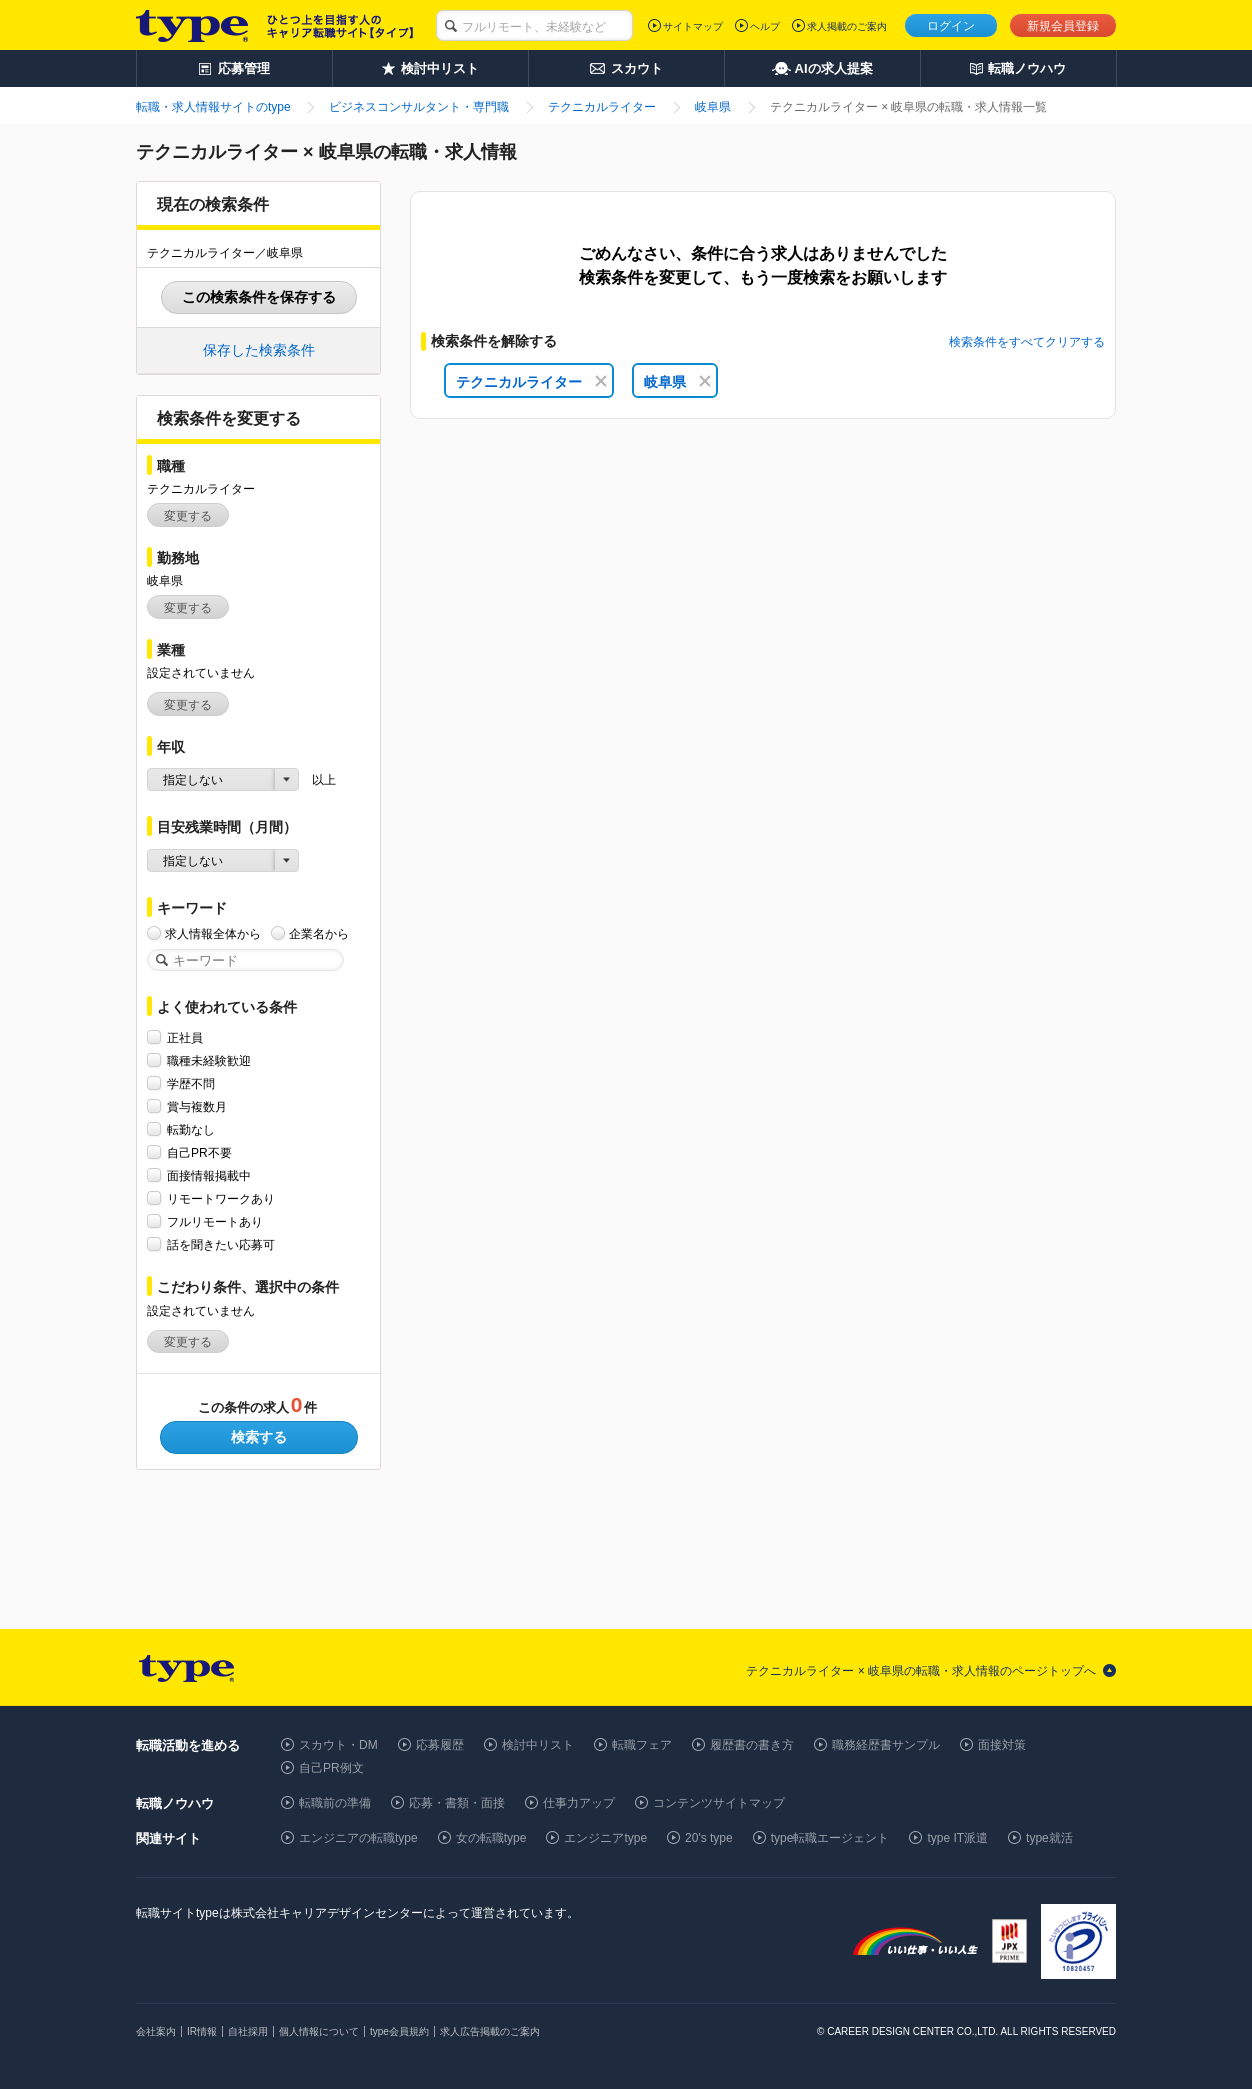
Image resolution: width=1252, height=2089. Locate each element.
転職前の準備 (335, 1803)
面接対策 (1002, 1745)
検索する (259, 1437)
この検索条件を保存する (259, 297)
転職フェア (642, 1745)
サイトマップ (693, 26)
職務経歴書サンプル (886, 1745)
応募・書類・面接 (457, 1803)
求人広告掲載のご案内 (490, 2031)
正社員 (185, 1037)
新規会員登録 (1063, 26)
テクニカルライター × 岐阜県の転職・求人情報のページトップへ (921, 1671)
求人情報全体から (213, 933)
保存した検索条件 (259, 350)
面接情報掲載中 (209, 1175)
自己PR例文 (331, 1768)
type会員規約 (399, 2031)
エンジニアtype (605, 1838)
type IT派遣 (957, 1838)
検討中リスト (538, 1745)
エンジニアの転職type (358, 1838)
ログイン (951, 26)
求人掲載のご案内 (847, 26)
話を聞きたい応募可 (221, 1244)
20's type (709, 1838)
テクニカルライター (531, 382)
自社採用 (248, 2031)
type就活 (1049, 1838)
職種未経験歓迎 (209, 1060)
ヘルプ (765, 26)
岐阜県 (677, 382)
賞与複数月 (197, 1106)
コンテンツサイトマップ (719, 1803)
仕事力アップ (579, 1803)
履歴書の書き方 (752, 1745)
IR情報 (202, 2031)
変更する (188, 516)
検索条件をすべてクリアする (1027, 342)
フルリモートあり (215, 1221)
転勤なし (191, 1129)
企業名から (319, 933)
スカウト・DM (338, 1745)
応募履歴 (440, 1745)
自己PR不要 (199, 1152)
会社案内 (156, 2031)
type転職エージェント (830, 1838)
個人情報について (319, 2031)
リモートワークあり (221, 1198)
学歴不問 (191, 1083)
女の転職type (491, 1838)
